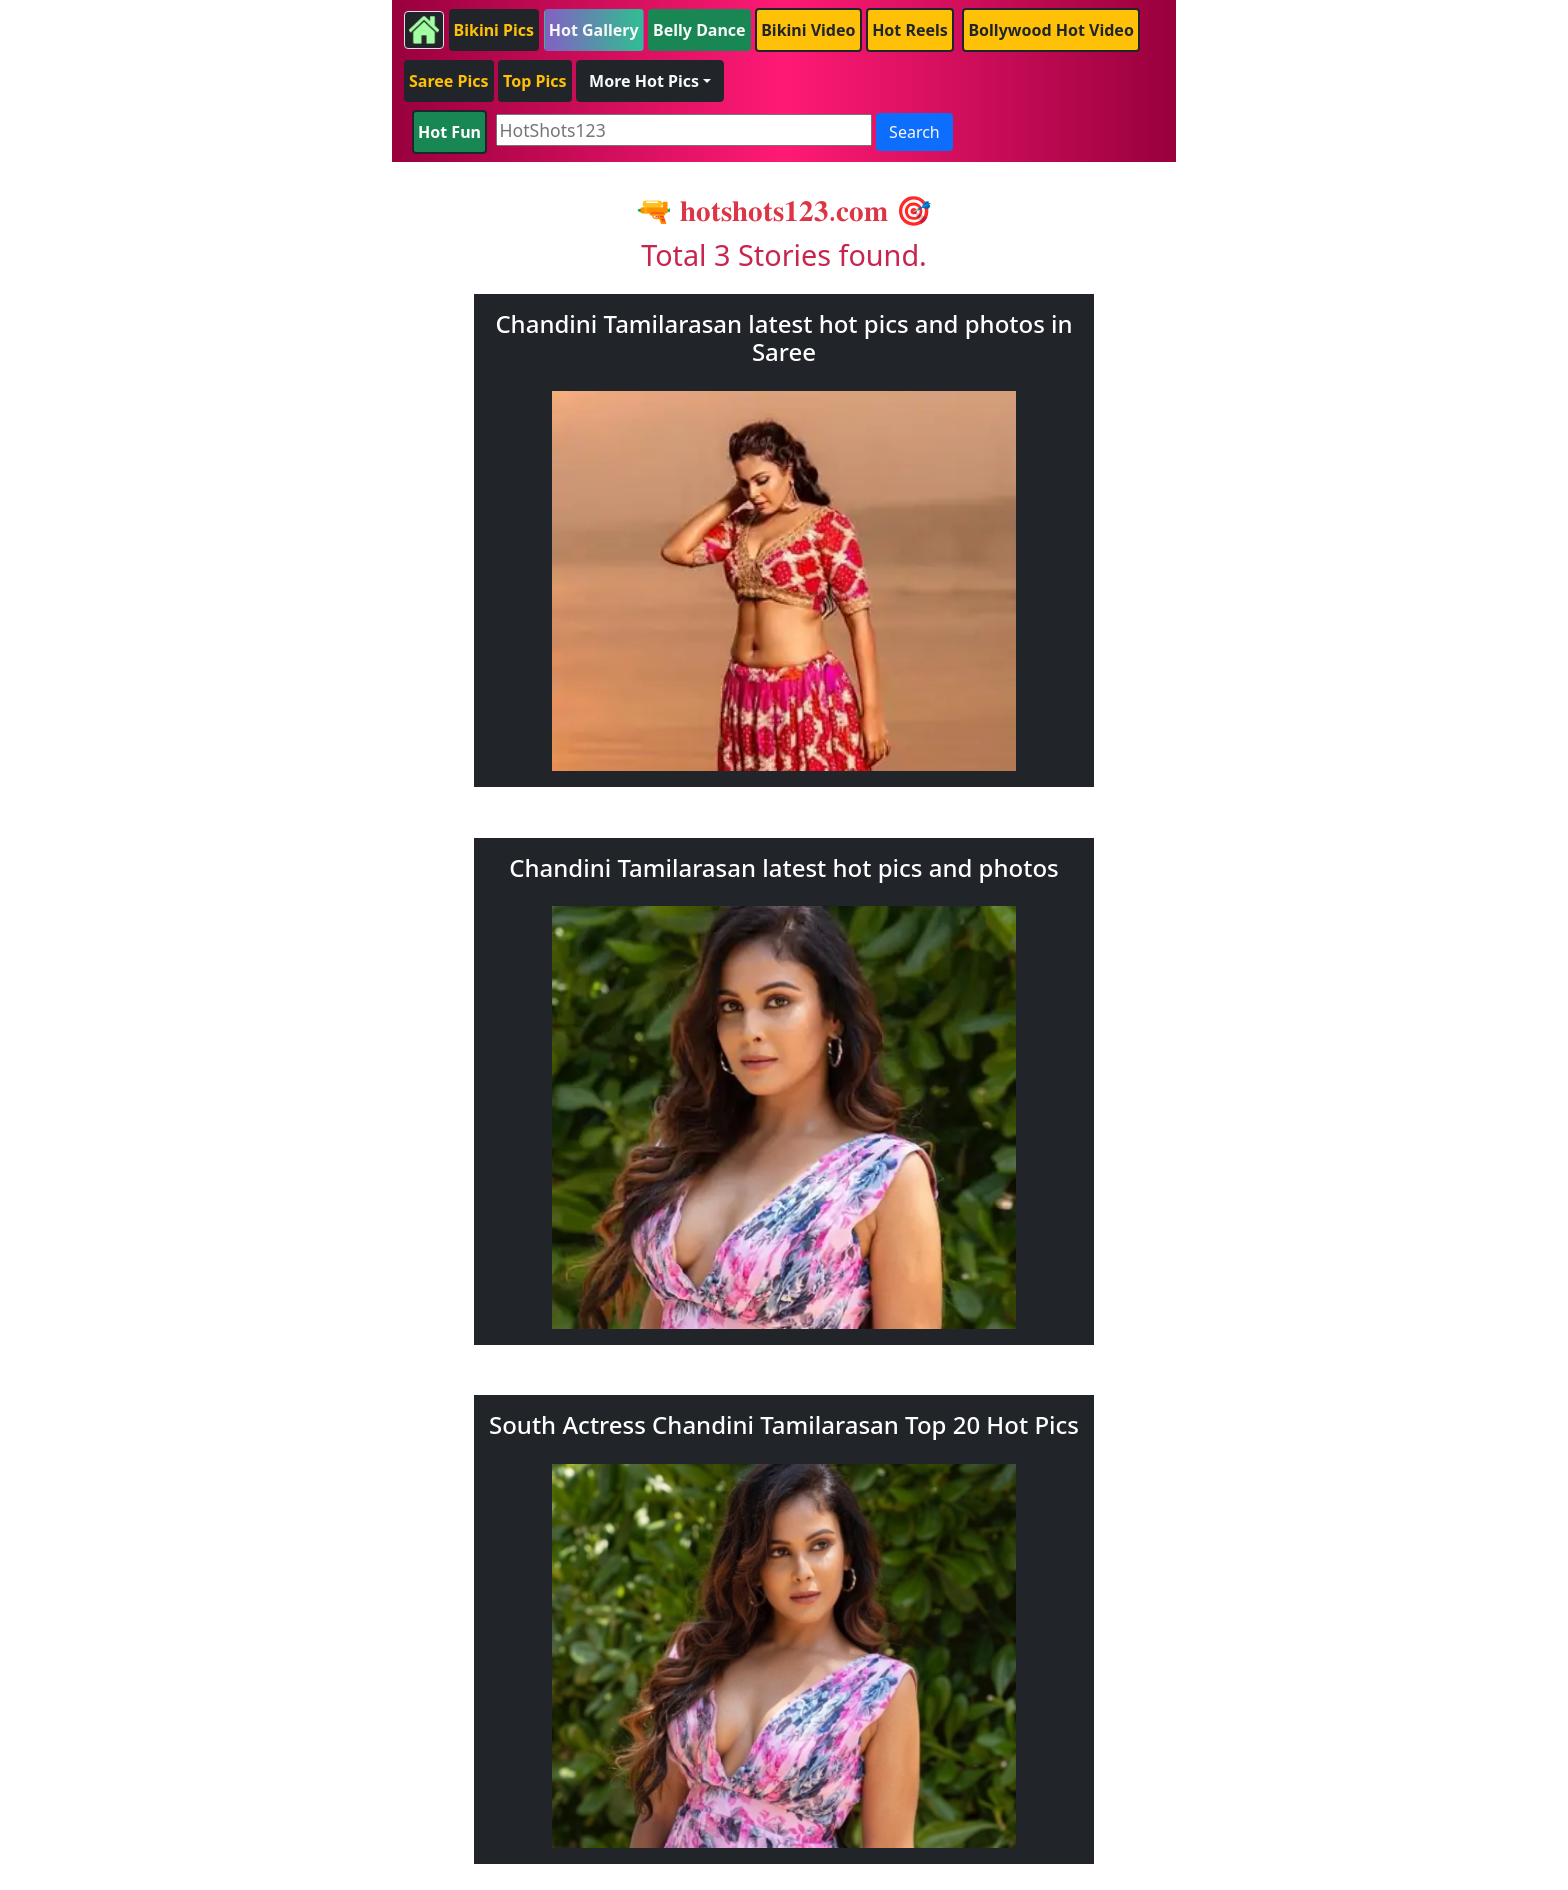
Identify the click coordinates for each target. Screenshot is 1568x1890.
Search (914, 132)
